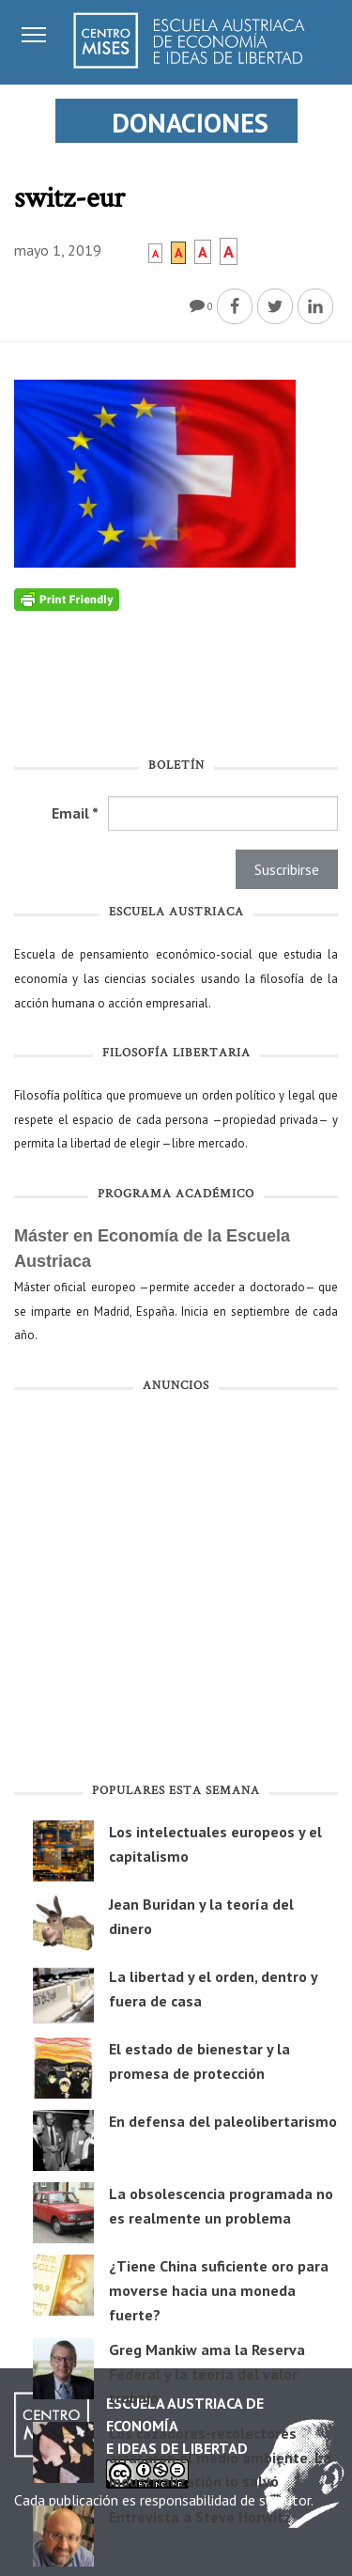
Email (75, 813)
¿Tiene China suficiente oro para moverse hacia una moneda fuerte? (219, 2289)
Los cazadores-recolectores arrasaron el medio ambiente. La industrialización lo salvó (220, 2457)
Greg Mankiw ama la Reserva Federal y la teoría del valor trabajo (207, 2373)
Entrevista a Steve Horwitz (200, 2516)
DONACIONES (190, 122)
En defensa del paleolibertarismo (223, 2121)
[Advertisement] (176, 1591)
